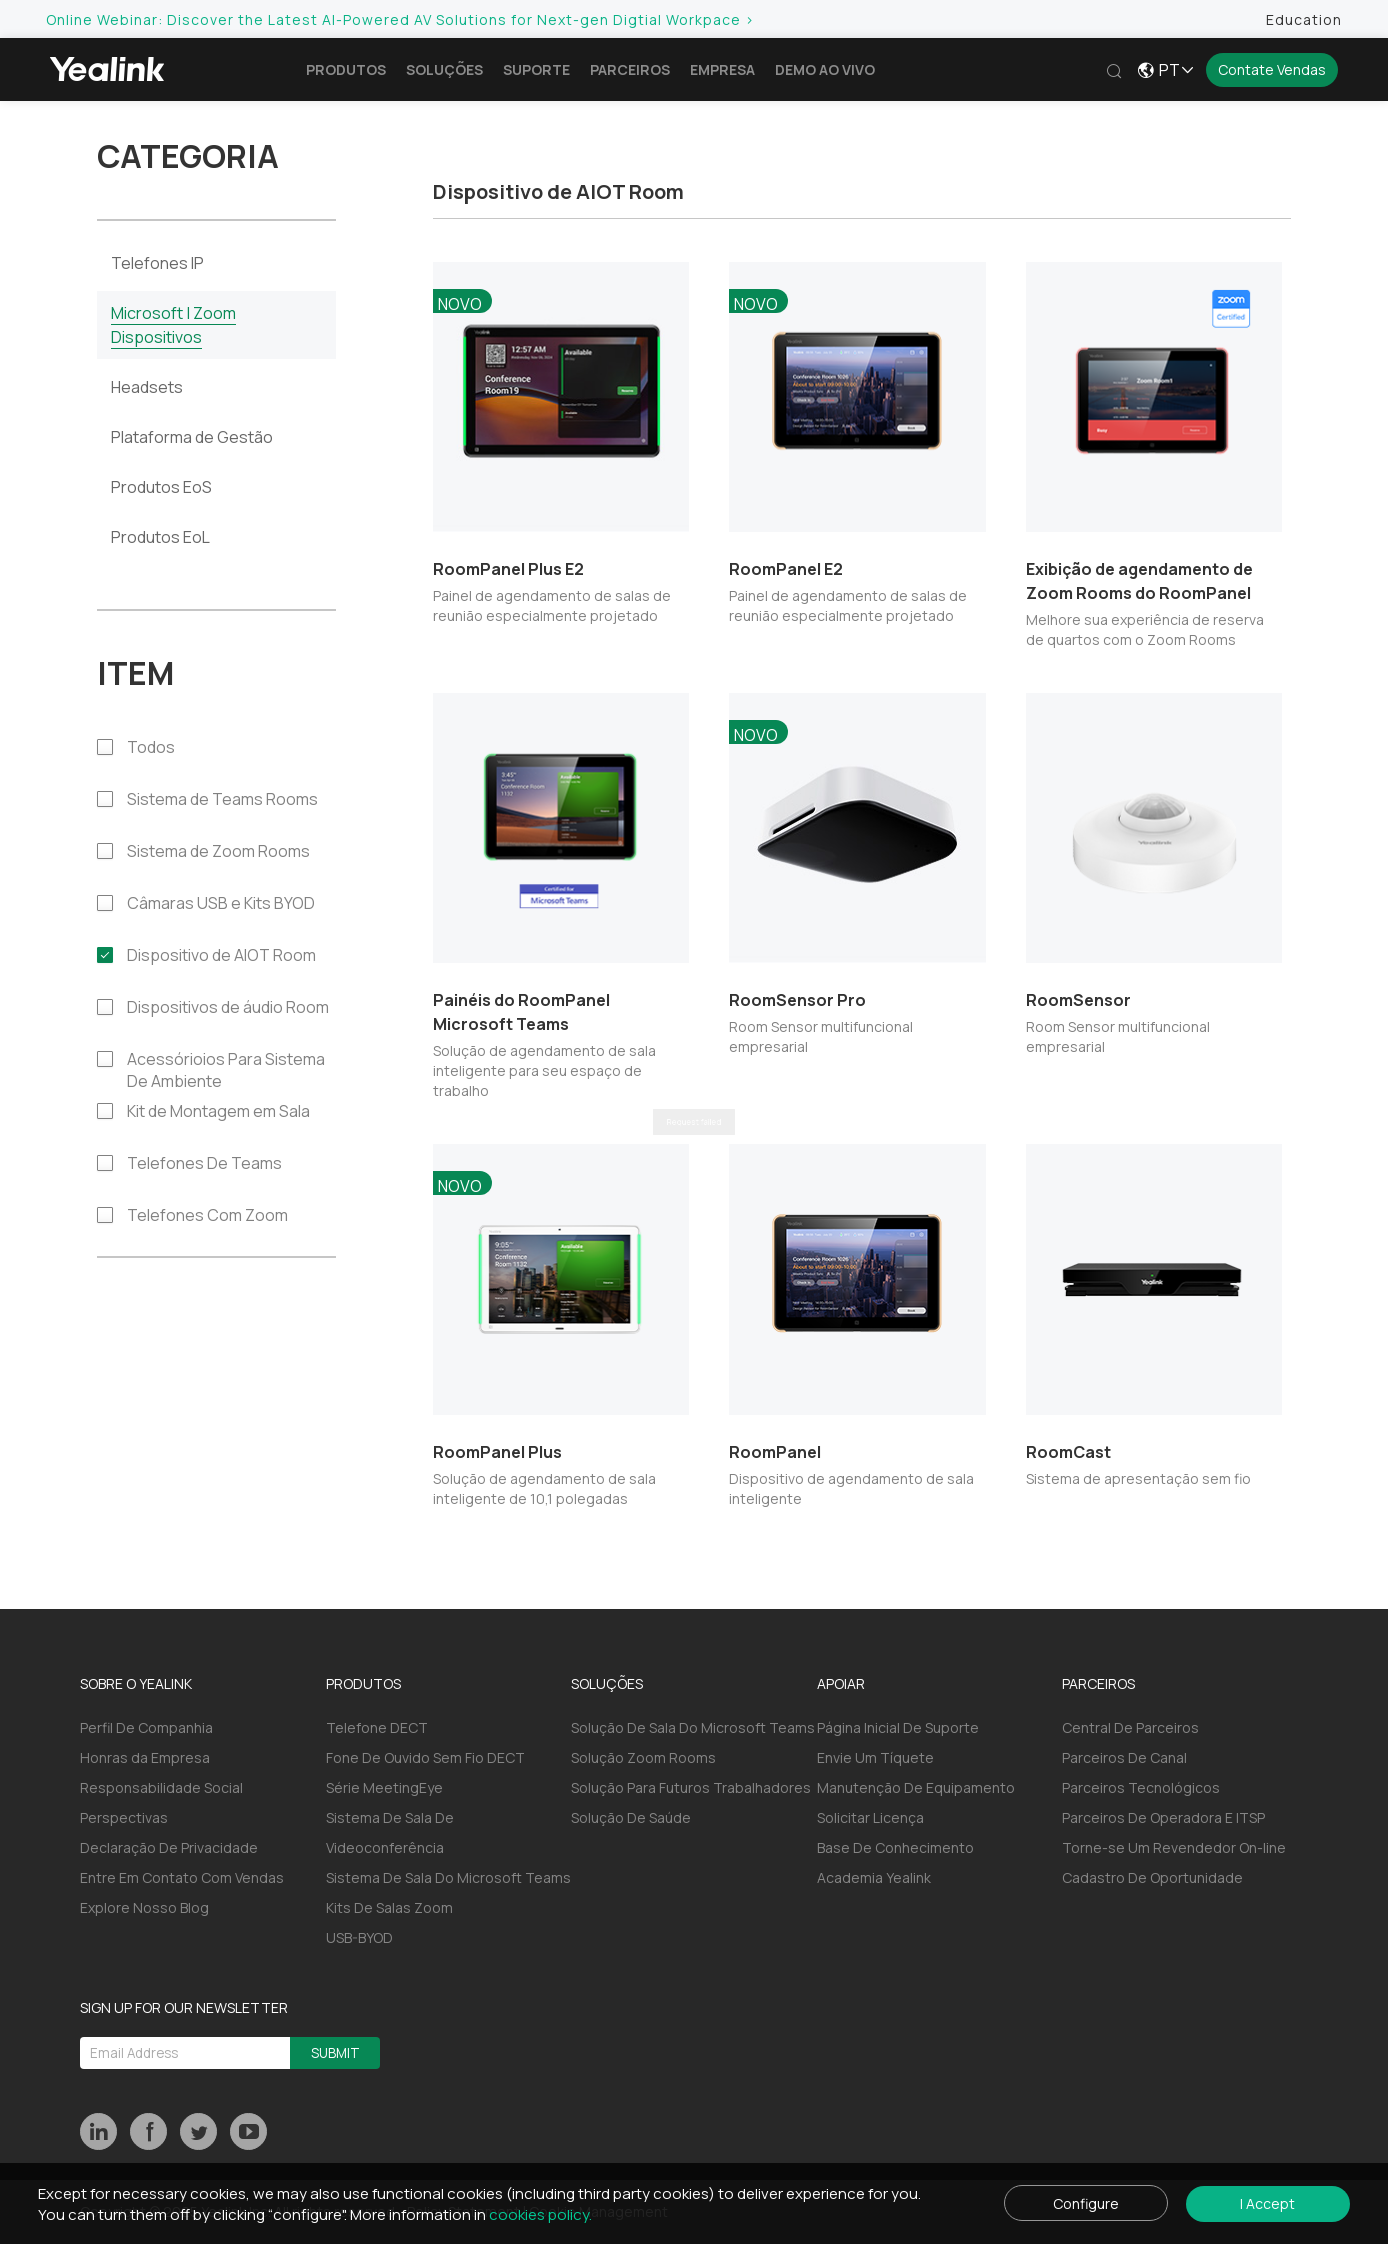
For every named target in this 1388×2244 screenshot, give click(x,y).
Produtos (350, 69)
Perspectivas (124, 1817)
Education (1300, 19)
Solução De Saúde (631, 1817)
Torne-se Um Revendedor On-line (1174, 1847)
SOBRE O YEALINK (136, 1683)
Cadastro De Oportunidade (1152, 1877)
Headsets (147, 387)
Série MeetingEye (384, 1787)
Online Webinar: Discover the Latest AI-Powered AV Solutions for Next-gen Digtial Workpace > (404, 19)
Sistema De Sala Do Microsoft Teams (448, 1877)
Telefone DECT (377, 1727)
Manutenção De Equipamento (916, 1787)
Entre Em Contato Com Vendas (182, 1877)
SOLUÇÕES (607, 1683)
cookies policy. (544, 2213)
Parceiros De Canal (1124, 1757)
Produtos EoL (160, 537)
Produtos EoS (161, 487)
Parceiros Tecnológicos (1141, 1787)
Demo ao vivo (829, 69)
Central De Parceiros (1130, 1727)
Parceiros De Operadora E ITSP (1163, 1817)
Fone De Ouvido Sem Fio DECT (425, 1757)
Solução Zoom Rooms (643, 1757)
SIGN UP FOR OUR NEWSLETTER (184, 2007)
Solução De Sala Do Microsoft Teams (693, 1727)
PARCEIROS (1098, 1683)
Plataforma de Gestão (192, 437)
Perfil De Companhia (146, 1727)
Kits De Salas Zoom (389, 1907)
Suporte (540, 69)
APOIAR (841, 1683)
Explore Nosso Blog (144, 1907)
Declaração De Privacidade (169, 1847)
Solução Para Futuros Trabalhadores (691, 1787)
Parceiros (634, 69)
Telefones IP (157, 263)
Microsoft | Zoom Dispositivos (173, 325)
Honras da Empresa (145, 1757)
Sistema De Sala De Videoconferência (390, 1832)
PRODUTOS (363, 1683)
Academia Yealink (874, 1877)
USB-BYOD (359, 1937)
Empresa (726, 69)
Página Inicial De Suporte (898, 1727)
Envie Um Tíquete (875, 1757)
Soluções (448, 69)
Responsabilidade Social (161, 1787)
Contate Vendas (1272, 69)
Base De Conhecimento (895, 1847)
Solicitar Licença (870, 1817)
